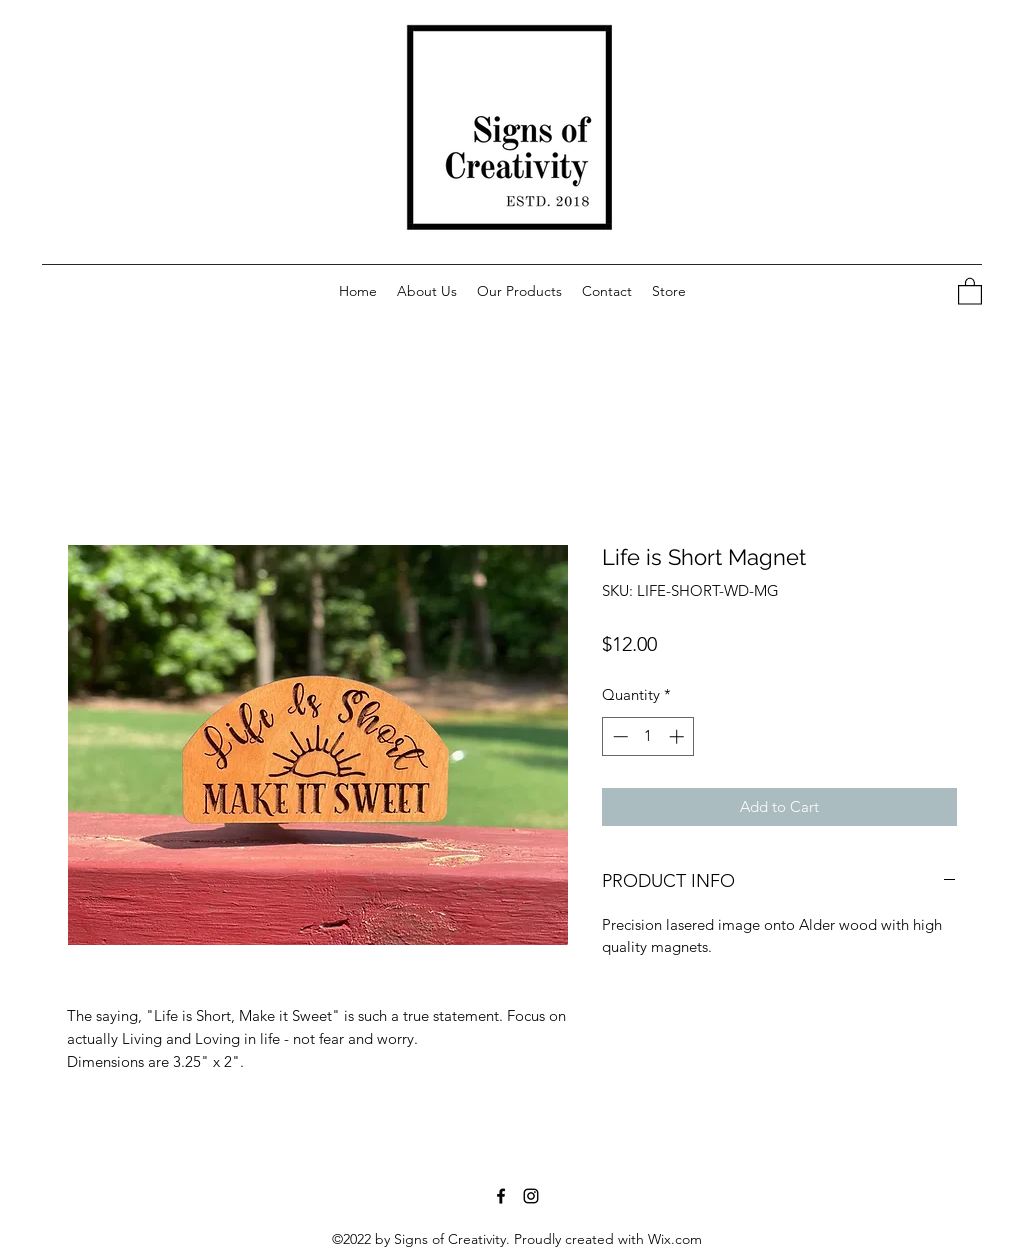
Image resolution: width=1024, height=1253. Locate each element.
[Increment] (678, 736)
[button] (669, 291)
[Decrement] (618, 736)
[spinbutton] (648, 736)
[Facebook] (501, 1196)
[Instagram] (531, 1196)
